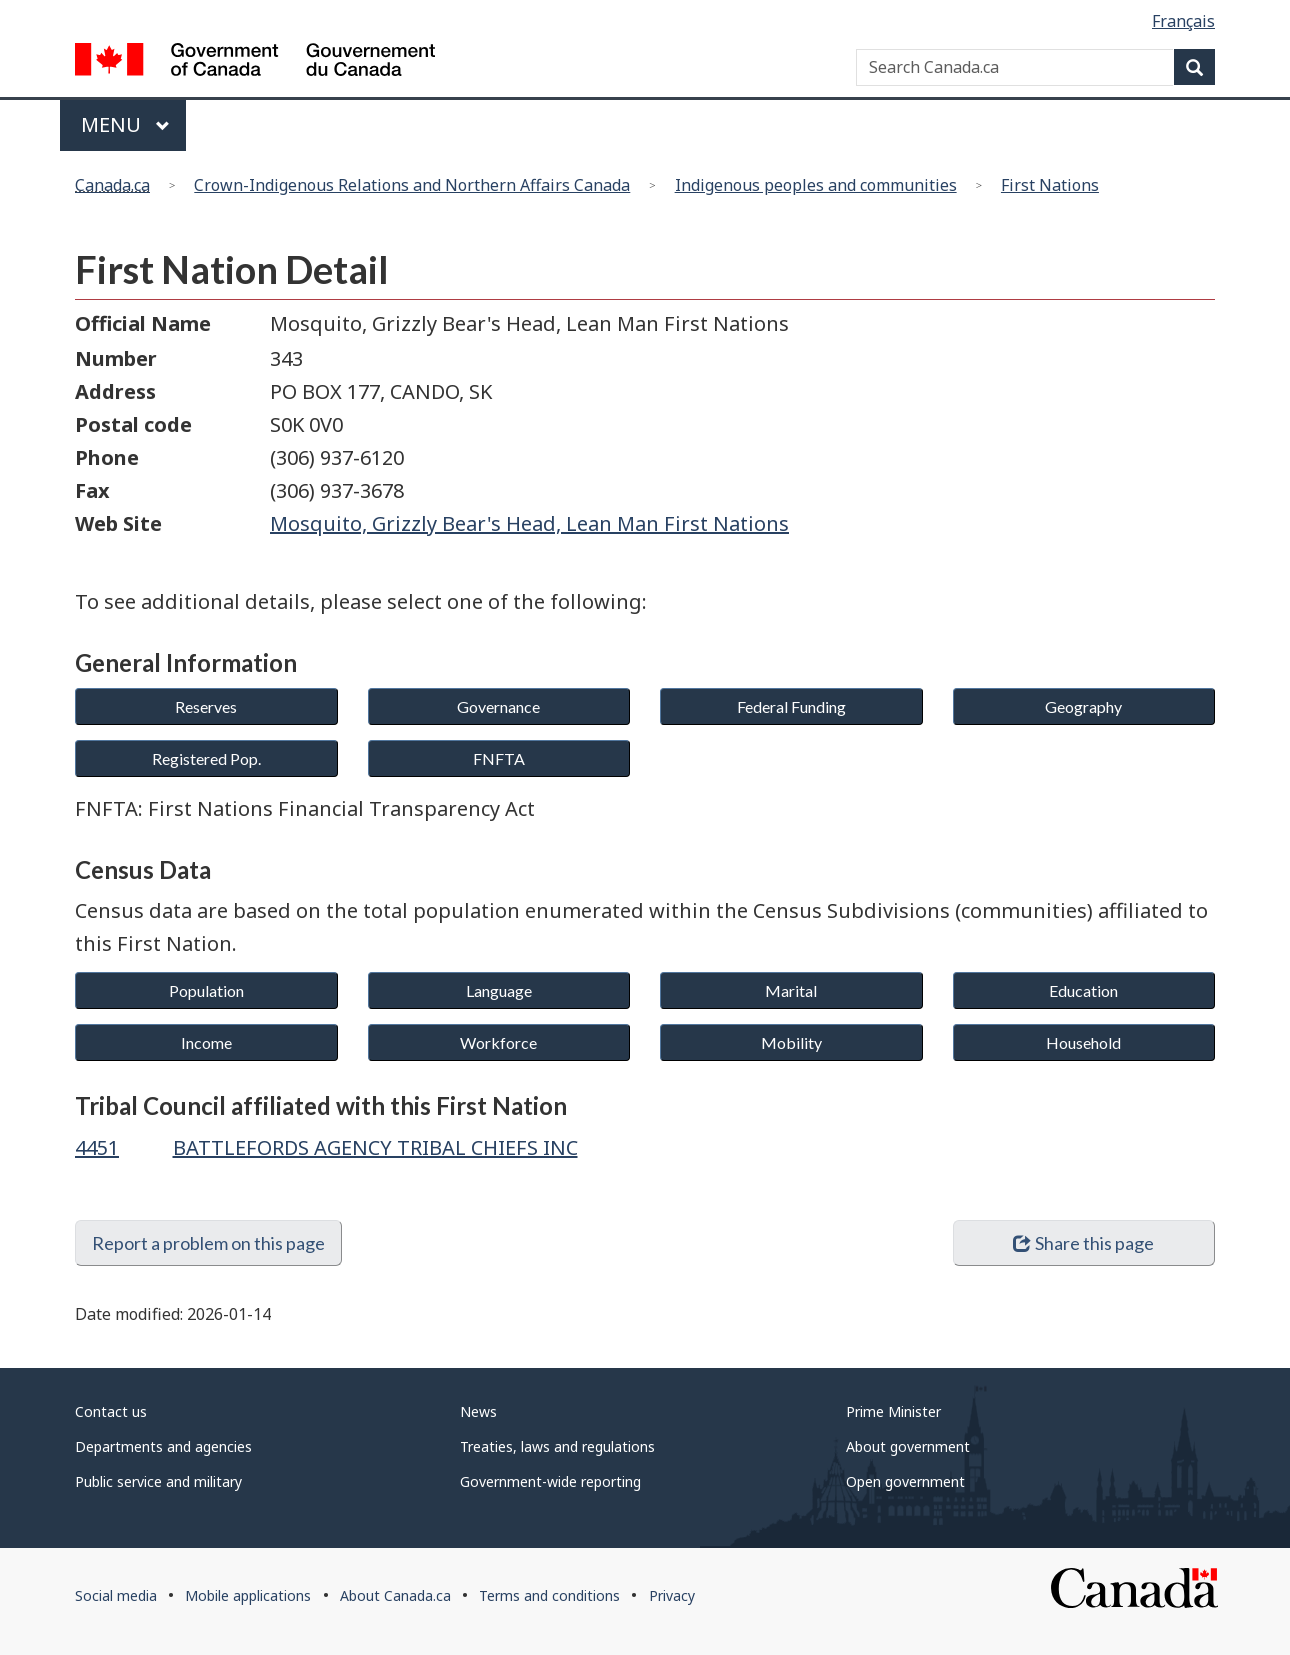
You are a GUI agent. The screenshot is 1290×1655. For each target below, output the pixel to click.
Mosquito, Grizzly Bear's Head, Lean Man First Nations (529, 523)
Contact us (111, 1411)
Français (1183, 21)
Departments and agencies (163, 1446)
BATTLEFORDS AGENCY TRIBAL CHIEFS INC (375, 1147)
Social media (116, 1595)
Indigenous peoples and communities (816, 185)
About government (908, 1446)
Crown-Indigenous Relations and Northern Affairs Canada (412, 185)
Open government (905, 1481)
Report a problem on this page (208, 1243)
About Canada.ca (395, 1595)
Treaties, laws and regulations (557, 1446)
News (478, 1411)
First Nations (1050, 185)
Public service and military (158, 1481)
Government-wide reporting (550, 1481)
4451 (97, 1147)
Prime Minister (893, 1411)
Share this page (1083, 1243)
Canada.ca (112, 185)
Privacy (672, 1595)
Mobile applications (248, 1595)
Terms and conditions (549, 1595)
